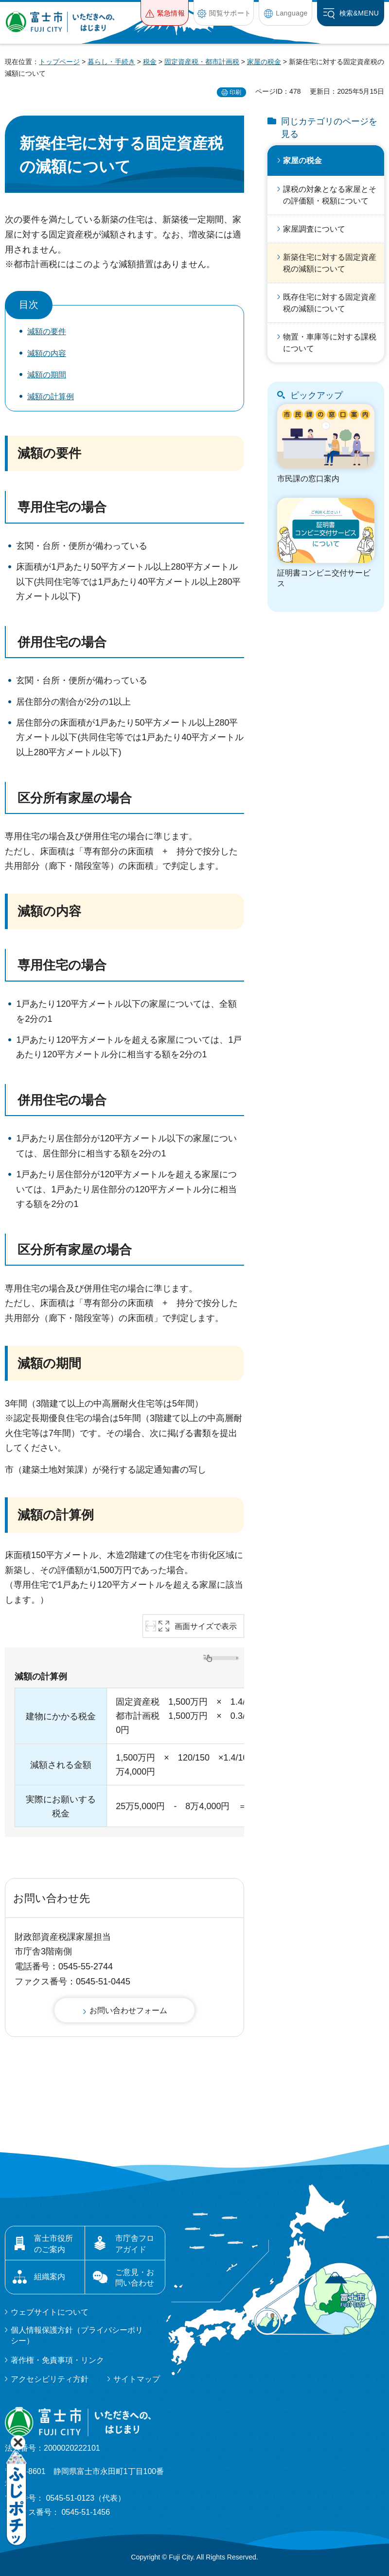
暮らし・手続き (111, 62)
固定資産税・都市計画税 (201, 62)
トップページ (59, 62)
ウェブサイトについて (49, 2312)
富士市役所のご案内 (53, 2243)
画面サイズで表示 (206, 1626)
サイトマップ (136, 2379)
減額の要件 (46, 331)
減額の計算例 (50, 396)
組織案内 (49, 2276)
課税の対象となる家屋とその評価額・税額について (329, 195)
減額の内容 (46, 353)
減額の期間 (46, 375)
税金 (150, 62)
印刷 (235, 92)
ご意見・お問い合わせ (134, 2277)
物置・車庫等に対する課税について (329, 343)
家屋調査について (314, 229)
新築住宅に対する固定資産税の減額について (329, 263)
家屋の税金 (264, 62)
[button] (165, 13)
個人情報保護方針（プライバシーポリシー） (77, 2335)
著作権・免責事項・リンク (57, 2360)
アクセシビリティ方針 (49, 2379)
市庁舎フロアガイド (134, 2243)
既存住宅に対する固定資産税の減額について (329, 303)
